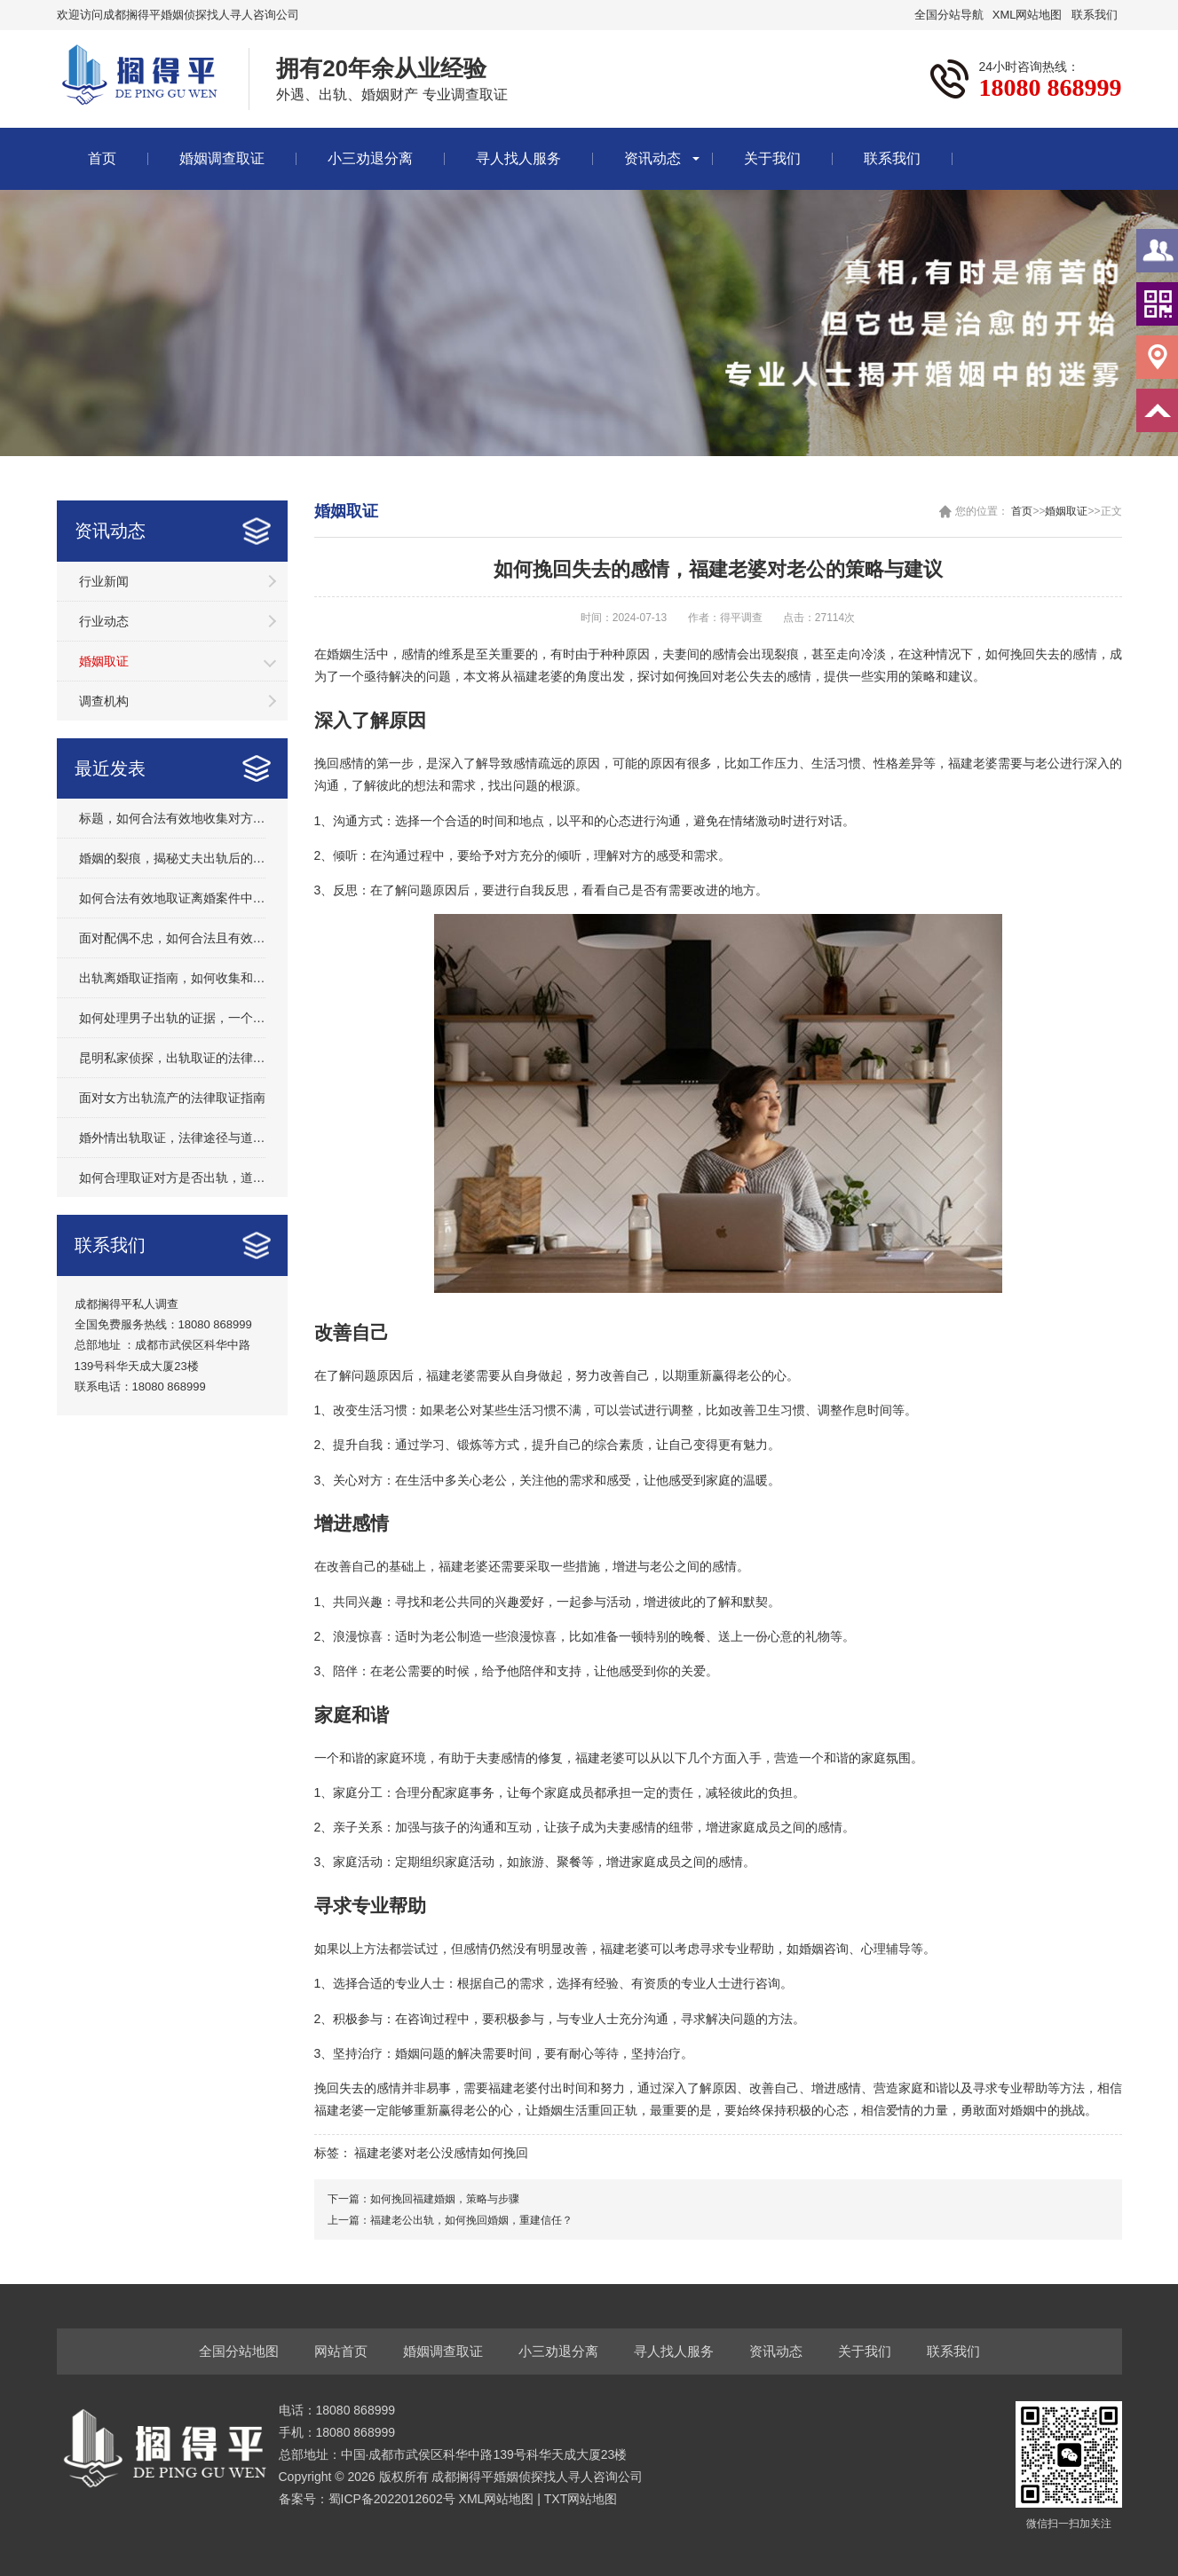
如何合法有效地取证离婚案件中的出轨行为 (172, 898)
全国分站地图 (239, 2351)
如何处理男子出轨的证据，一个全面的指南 (172, 1018)
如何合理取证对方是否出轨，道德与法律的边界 (172, 1177)
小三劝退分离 (370, 158)
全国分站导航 (949, 14)
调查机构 (104, 701)
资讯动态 (652, 158)
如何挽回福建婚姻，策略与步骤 (444, 2199)
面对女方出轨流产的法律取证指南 (172, 1098)
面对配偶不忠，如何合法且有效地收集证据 (172, 938)
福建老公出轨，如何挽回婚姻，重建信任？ (471, 2220)
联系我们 (1094, 14)
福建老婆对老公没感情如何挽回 (441, 2153)
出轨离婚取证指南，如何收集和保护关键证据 (172, 978)
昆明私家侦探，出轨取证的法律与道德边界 (172, 1058)
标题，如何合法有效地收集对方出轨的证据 (172, 818)
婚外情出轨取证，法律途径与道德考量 (172, 1137)
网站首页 (341, 2351)
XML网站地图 (1027, 14)
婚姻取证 (104, 661)
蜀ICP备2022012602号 (393, 2499)
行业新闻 (104, 581)
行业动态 (104, 621)
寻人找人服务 (518, 158)
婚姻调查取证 (222, 158)
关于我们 (772, 158)
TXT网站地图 (580, 2499)
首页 (102, 158)
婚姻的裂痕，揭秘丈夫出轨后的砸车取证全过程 (172, 858)
